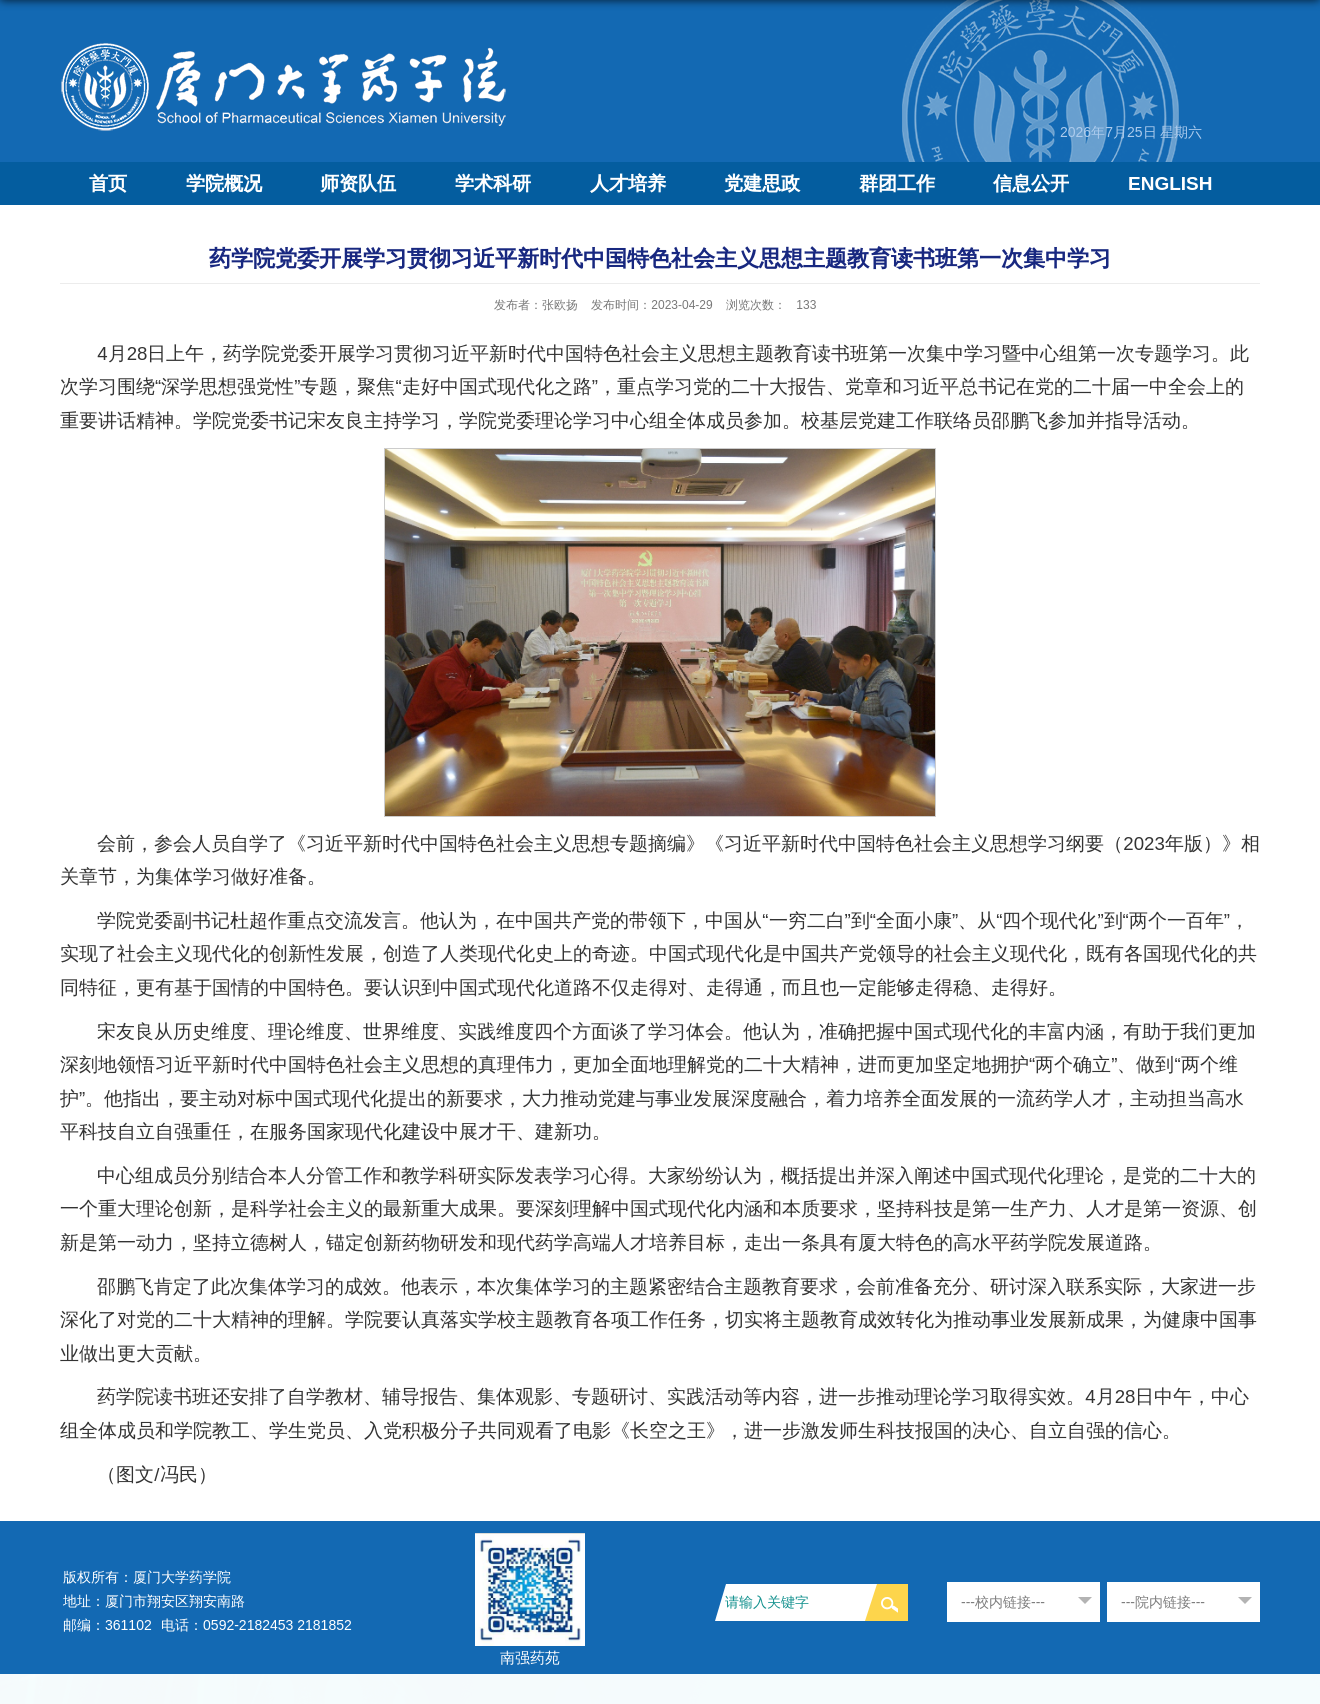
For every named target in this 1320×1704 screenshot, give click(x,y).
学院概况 (224, 183)
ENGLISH (1170, 183)
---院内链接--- (1163, 1602)
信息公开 (1031, 183)
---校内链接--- (1003, 1602)
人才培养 (628, 183)
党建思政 (762, 183)
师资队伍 (358, 183)
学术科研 (493, 183)
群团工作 (897, 183)
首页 (108, 183)
